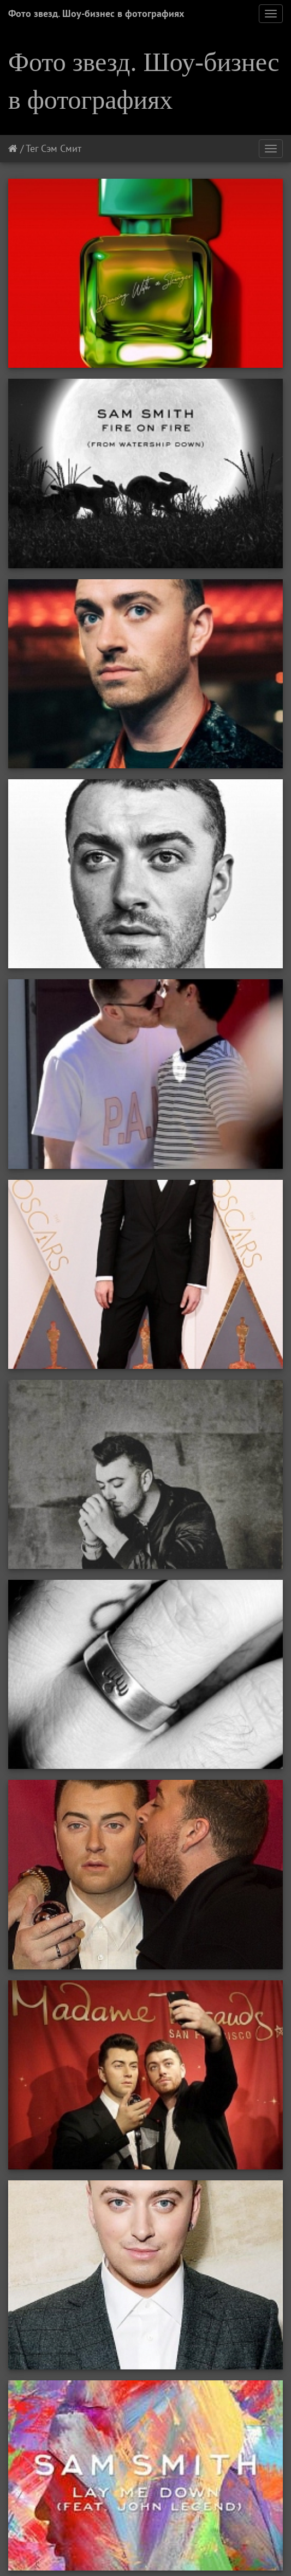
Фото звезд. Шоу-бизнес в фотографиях (96, 13)
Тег (32, 148)
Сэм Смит (61, 148)
